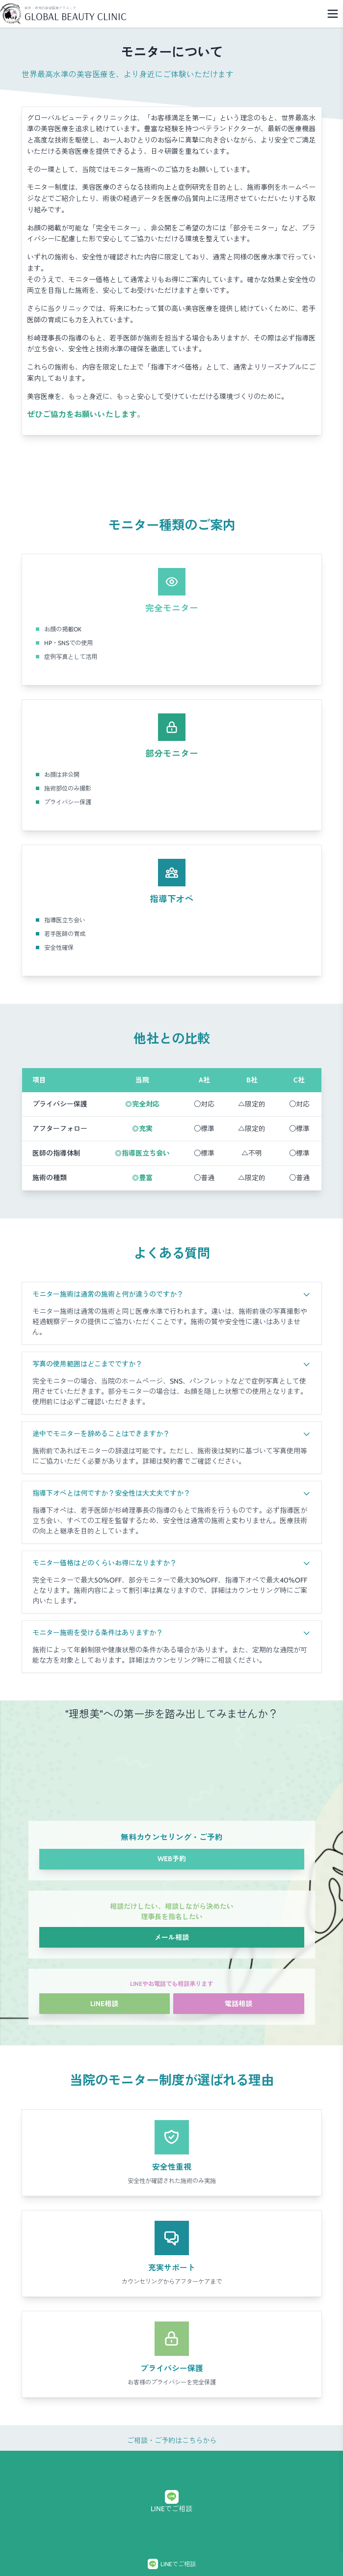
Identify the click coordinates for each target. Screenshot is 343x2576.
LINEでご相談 (171, 2501)
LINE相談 (104, 2003)
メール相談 (172, 1937)
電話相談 (238, 2003)
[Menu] (333, 14)
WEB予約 (172, 1858)
